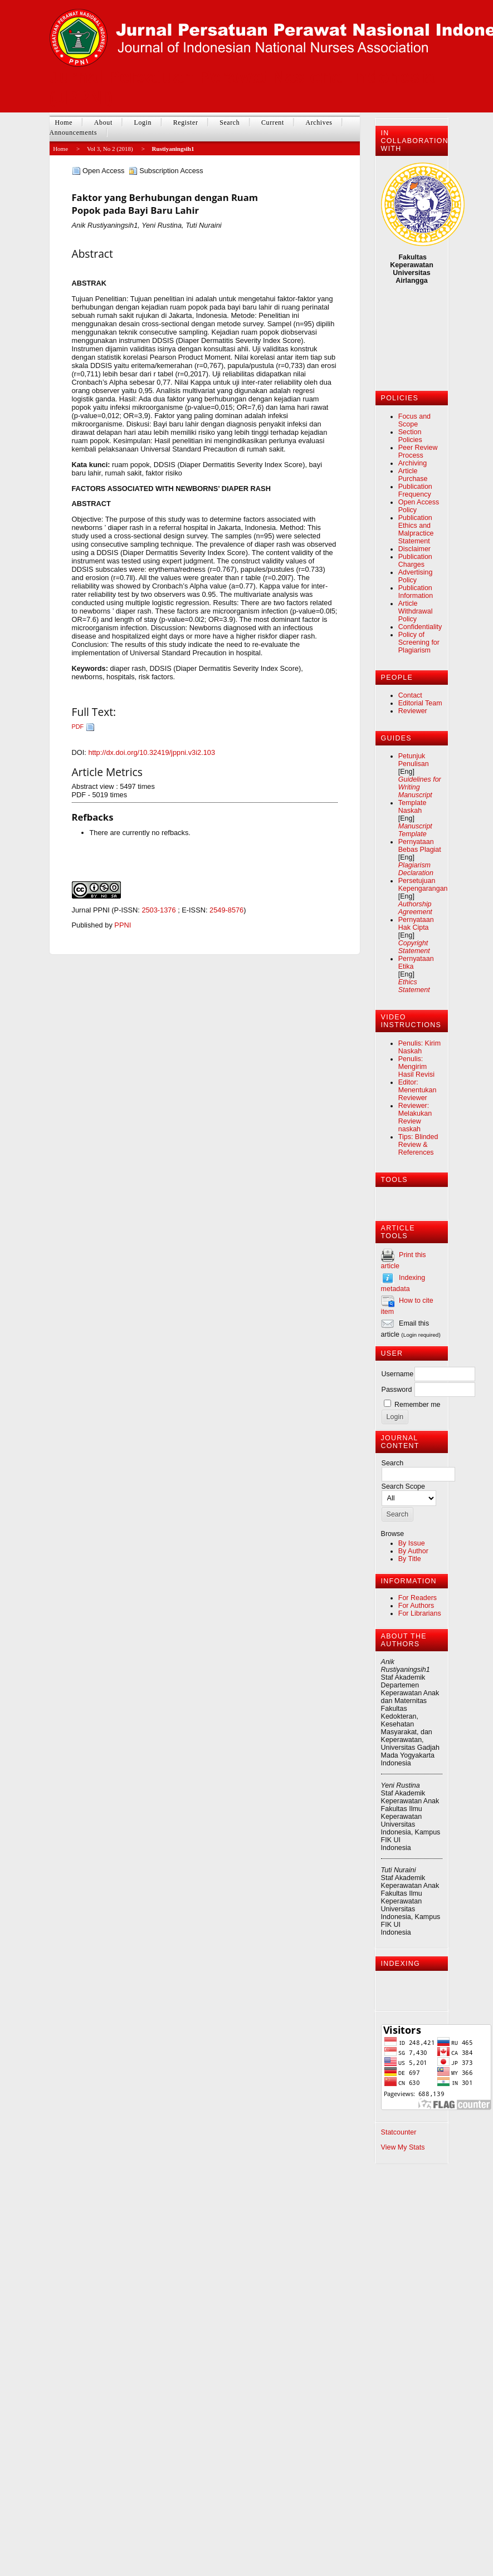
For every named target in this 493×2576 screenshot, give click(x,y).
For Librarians (419, 1613)
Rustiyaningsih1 (173, 148)
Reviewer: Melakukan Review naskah (415, 1117)
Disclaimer (414, 549)
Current (272, 122)
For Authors (416, 1606)
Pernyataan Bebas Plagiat (419, 845)
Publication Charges (415, 560)
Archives (318, 122)
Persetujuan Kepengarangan (423, 884)
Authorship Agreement (415, 908)
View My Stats (403, 2147)
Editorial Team (420, 703)
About (103, 122)
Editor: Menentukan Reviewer (417, 1090)
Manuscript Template (415, 830)
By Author (413, 1551)
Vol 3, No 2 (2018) (110, 148)
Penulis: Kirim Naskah (419, 1047)
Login (143, 122)
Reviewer (412, 711)
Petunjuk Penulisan (413, 760)
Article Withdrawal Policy (415, 611)
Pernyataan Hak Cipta (416, 923)
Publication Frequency (415, 490)
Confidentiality (420, 627)
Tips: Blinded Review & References (418, 1144)
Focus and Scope (414, 420)
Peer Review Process (418, 451)
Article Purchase (413, 475)
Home (64, 122)
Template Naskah (412, 806)
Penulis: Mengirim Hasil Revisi (416, 1066)
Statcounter (399, 2132)
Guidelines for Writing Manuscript (419, 787)
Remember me (417, 1405)
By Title (409, 1559)
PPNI (122, 925)
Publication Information (415, 592)
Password (397, 1390)
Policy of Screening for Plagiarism (419, 642)
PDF (78, 726)
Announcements (73, 132)
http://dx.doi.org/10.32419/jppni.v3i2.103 (151, 752)
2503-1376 (158, 910)
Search (229, 122)
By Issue (411, 1543)
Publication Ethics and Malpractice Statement (416, 529)
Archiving (412, 463)
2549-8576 (226, 910)
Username (398, 1374)
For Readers (417, 1598)
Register (185, 122)
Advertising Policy (415, 576)
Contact (410, 695)
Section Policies (410, 436)
